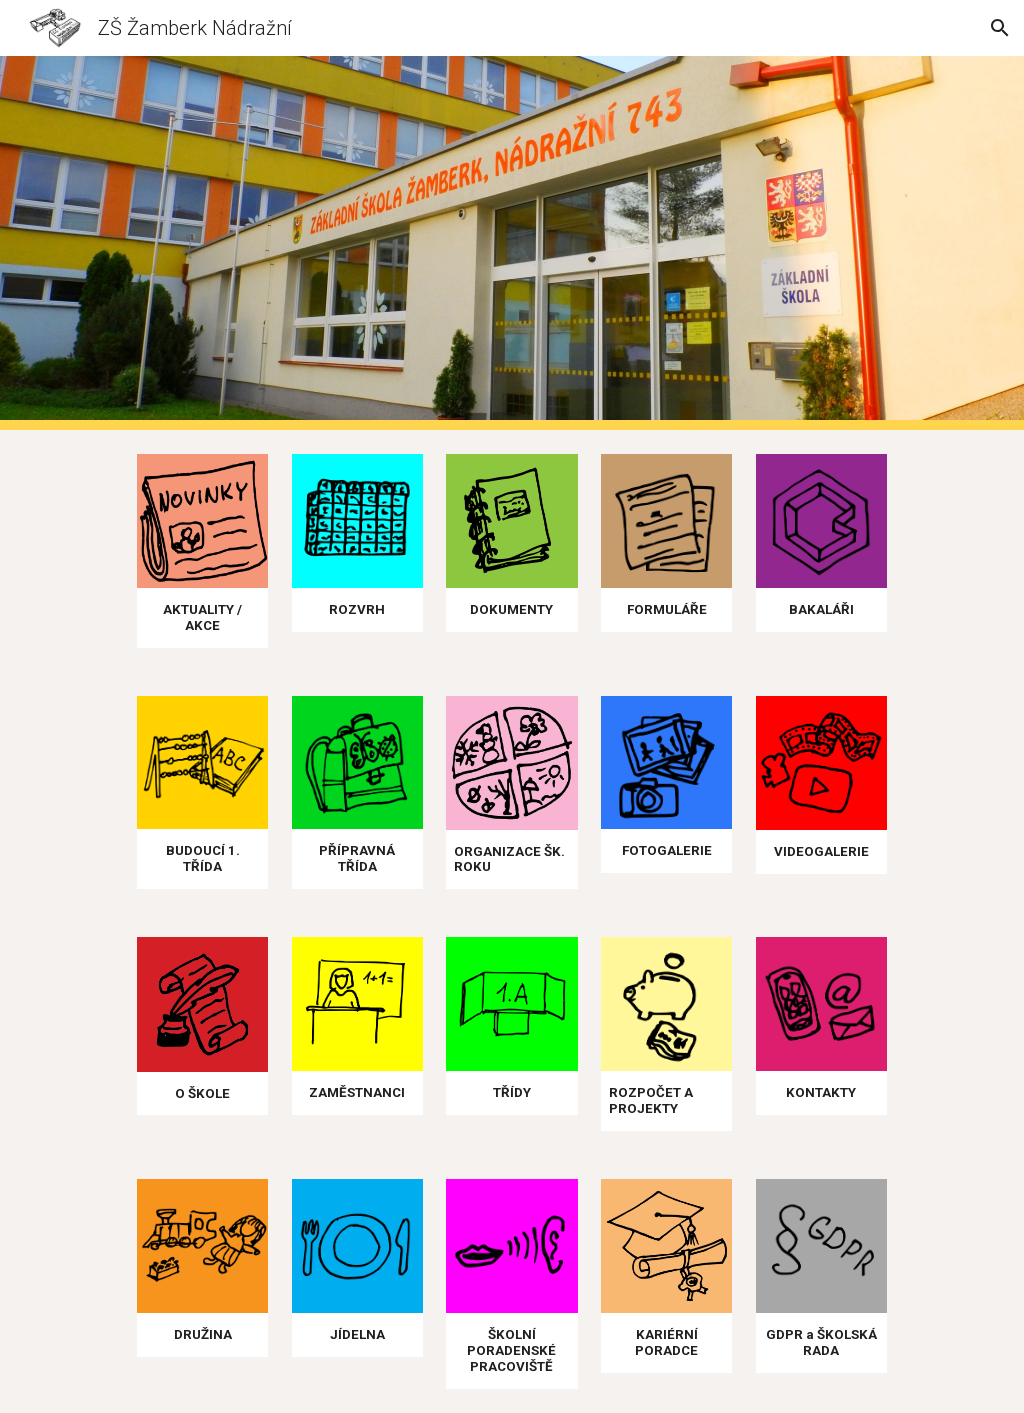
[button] (1000, 28)
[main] (202, 618)
